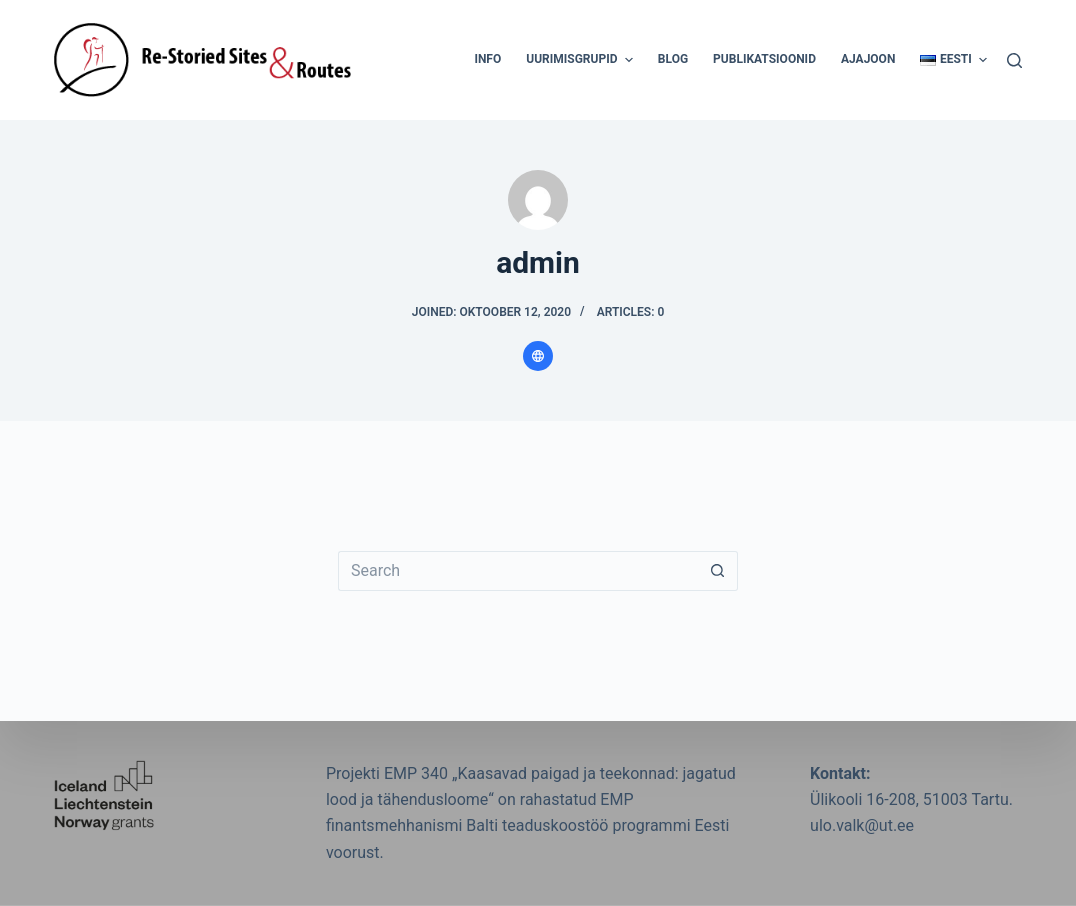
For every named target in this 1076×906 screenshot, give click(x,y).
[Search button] (718, 571)
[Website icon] (538, 356)
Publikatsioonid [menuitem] (764, 59)
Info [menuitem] (487, 59)
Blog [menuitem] (673, 59)
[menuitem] (947, 60)
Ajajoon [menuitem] (868, 59)
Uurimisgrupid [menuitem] (582, 60)
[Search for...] (518, 571)
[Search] (1014, 60)
